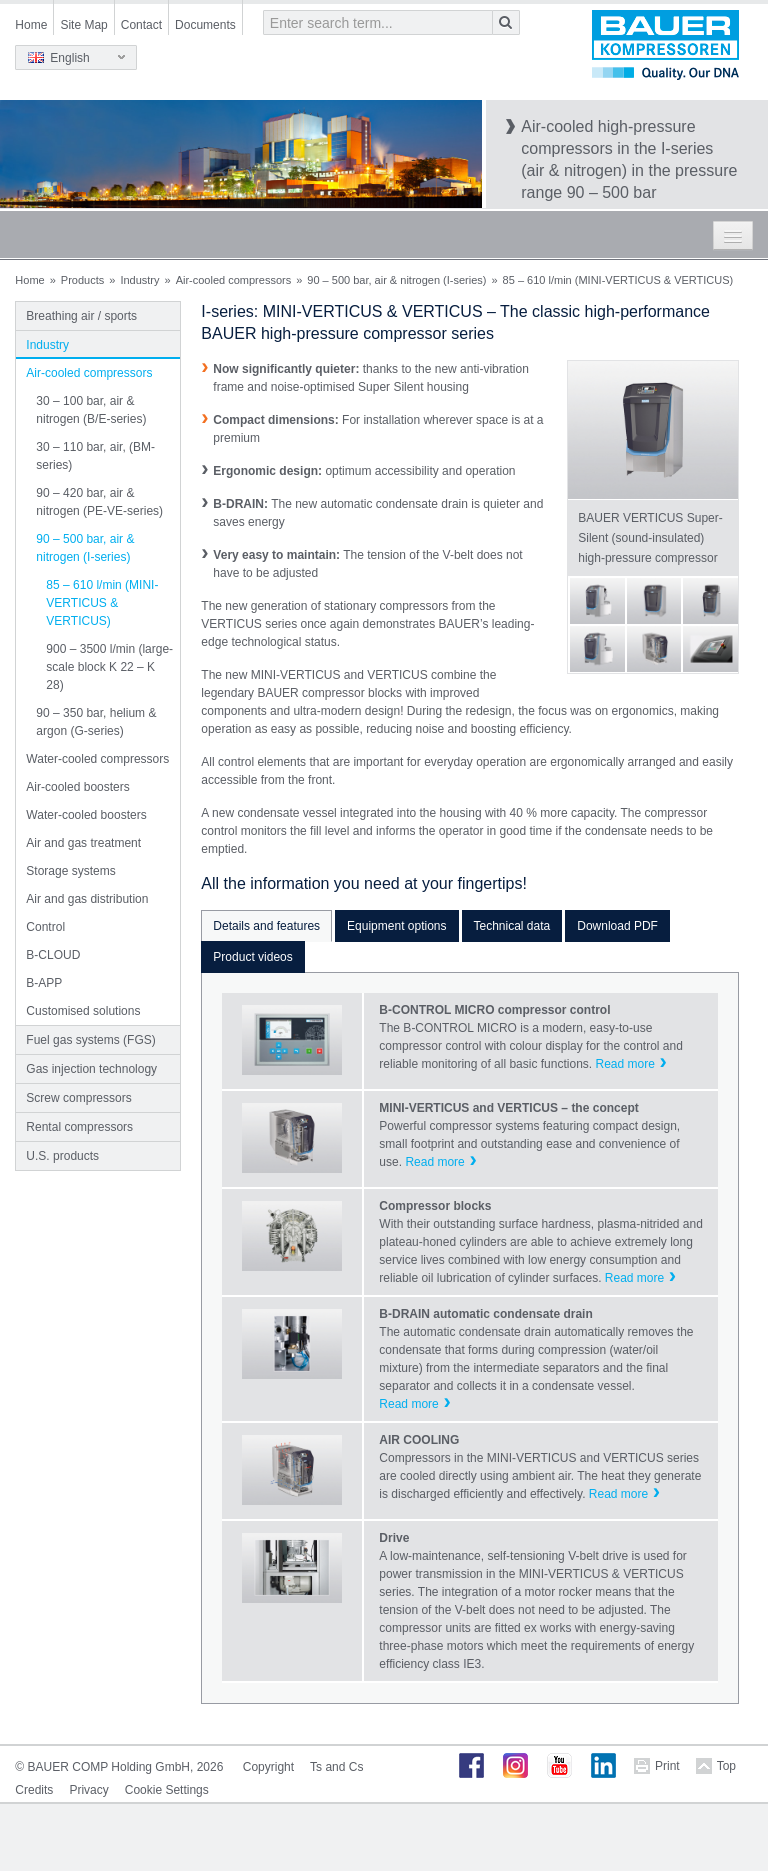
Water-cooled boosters (86, 815)
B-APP (44, 983)
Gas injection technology (91, 1069)
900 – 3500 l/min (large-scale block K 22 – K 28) (109, 667)
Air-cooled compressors (234, 280)
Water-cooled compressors (97, 759)
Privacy (88, 1790)
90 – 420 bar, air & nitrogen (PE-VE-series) (99, 502)
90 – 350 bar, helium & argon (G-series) (96, 722)
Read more (624, 1064)
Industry (139, 280)
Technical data (512, 926)
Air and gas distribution (87, 899)
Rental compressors (79, 1127)
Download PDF (617, 926)
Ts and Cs (336, 1767)
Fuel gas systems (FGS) (90, 1040)
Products (82, 280)
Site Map (83, 25)
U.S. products (62, 1156)
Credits (34, 1790)
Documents (205, 25)
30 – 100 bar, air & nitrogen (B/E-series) (91, 410)
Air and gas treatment (83, 843)
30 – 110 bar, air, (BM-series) (95, 456)
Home (31, 25)
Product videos (252, 957)
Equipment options (396, 926)
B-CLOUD (53, 955)
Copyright (268, 1767)
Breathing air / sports (81, 316)
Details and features (266, 926)
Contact (141, 25)
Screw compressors (78, 1098)
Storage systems (70, 871)
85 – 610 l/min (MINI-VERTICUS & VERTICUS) (102, 603)
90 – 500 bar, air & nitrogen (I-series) (396, 280)
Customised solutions (83, 1011)
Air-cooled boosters (77, 787)
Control (45, 927)
